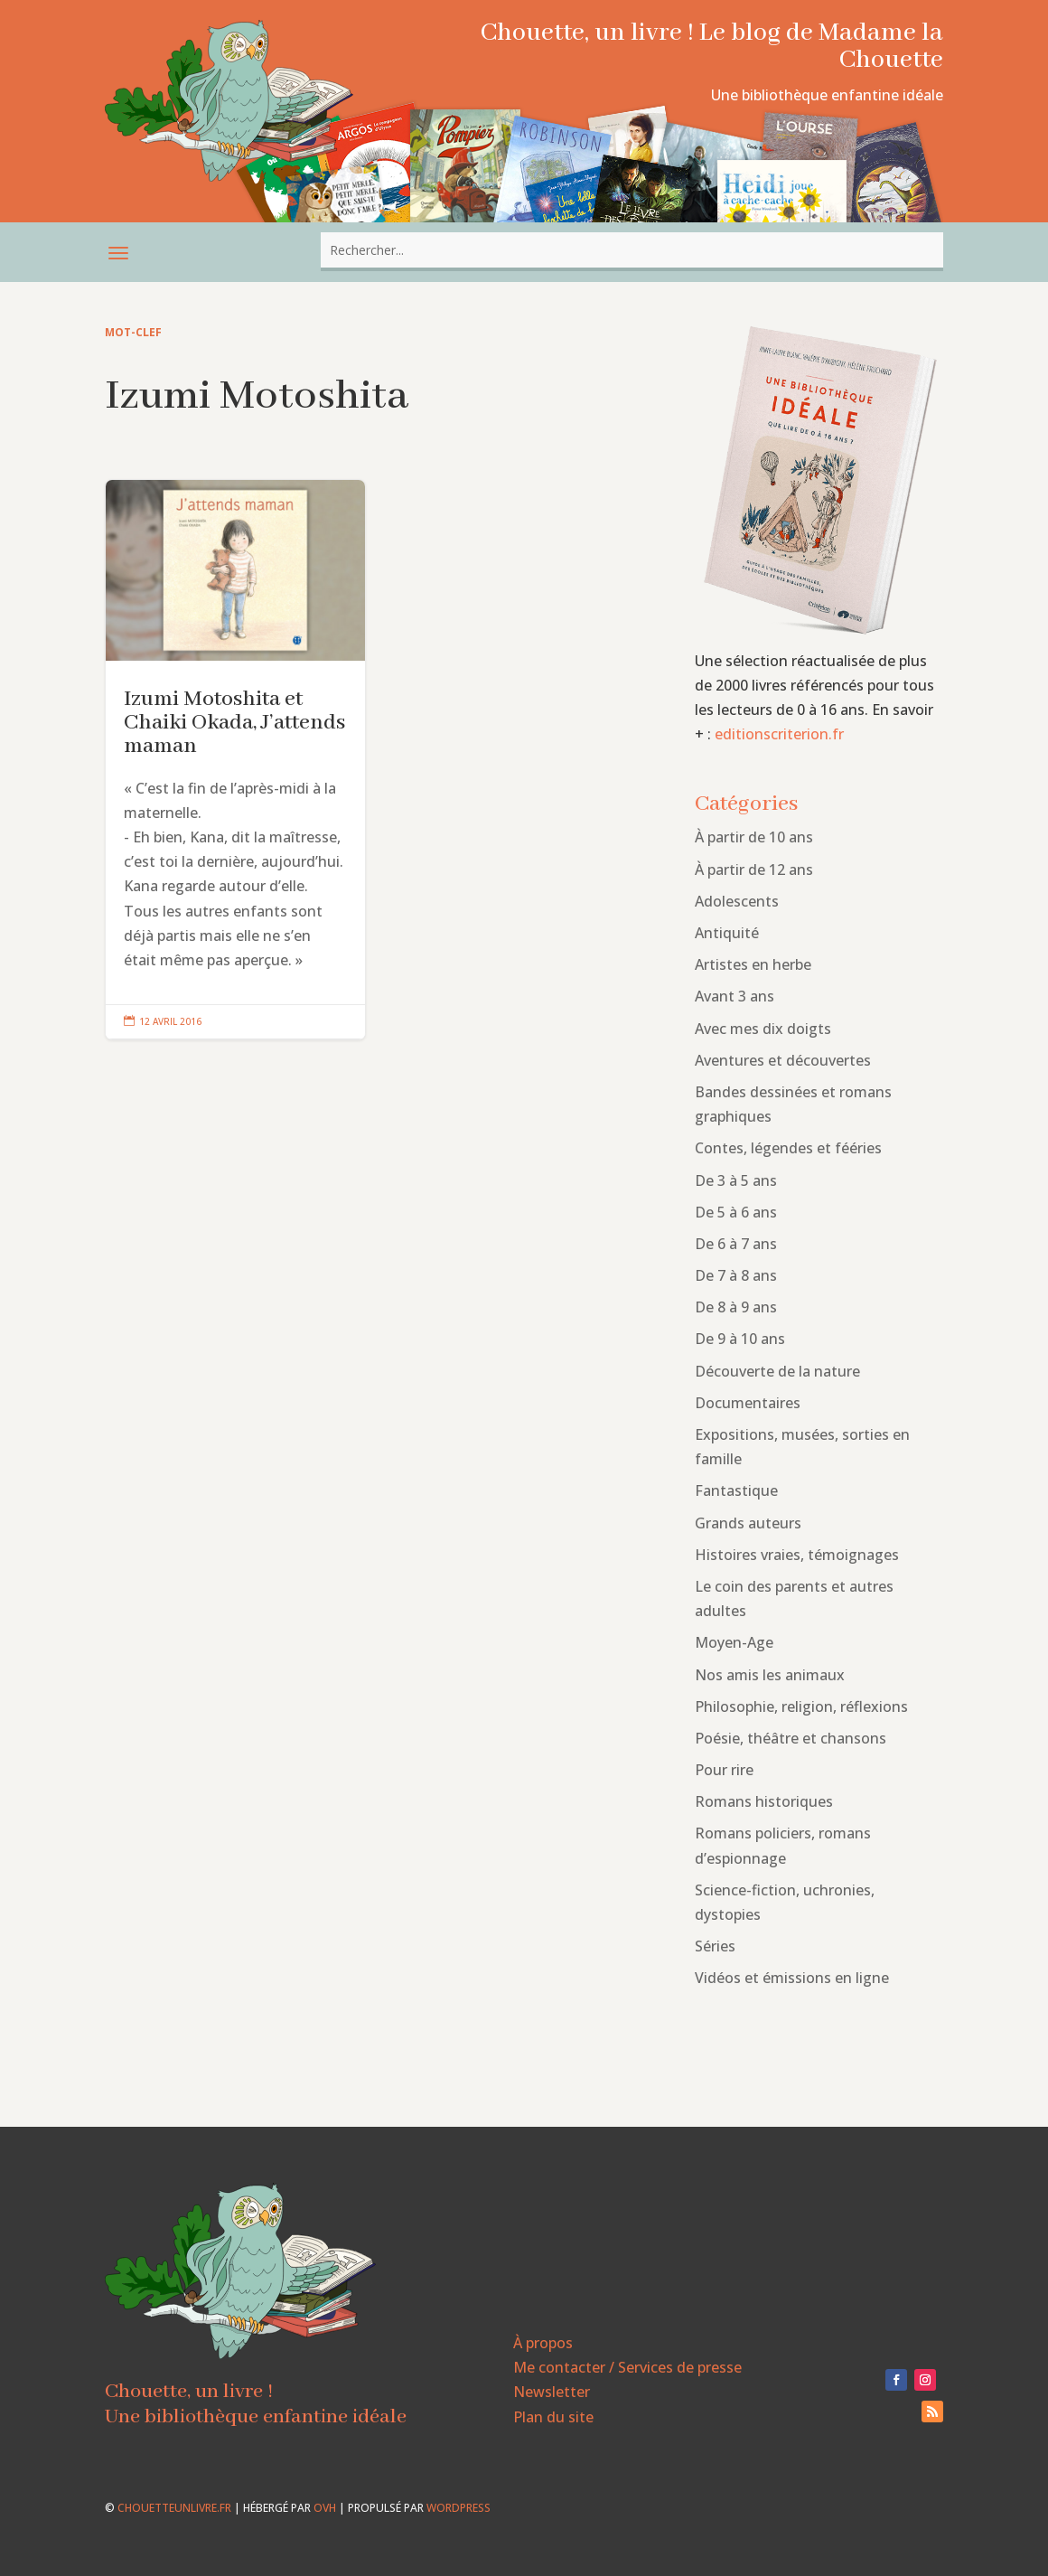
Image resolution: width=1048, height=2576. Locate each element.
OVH (324, 2507)
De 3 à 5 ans (736, 1180)
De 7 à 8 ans (736, 1275)
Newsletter (551, 2392)
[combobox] (632, 250)
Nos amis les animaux (770, 1675)
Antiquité (727, 933)
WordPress (458, 2507)
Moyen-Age (734, 1642)
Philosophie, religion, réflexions (801, 1706)
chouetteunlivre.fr (174, 2507)
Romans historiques (764, 1801)
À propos (543, 2343)
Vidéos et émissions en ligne (792, 1978)
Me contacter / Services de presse (627, 2367)
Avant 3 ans (734, 996)
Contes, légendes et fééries (788, 1148)
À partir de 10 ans (754, 837)
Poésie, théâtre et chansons (790, 1738)
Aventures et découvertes (783, 1060)
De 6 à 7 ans (736, 1244)
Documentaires (747, 1403)
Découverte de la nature (777, 1371)
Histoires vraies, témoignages (797, 1555)
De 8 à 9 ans (736, 1307)
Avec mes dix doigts (763, 1029)
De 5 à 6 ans (736, 1212)
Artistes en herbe (753, 964)
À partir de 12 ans (754, 869)
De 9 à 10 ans (740, 1339)
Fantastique (736, 1490)
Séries (715, 1946)
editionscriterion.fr (779, 734)
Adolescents (737, 901)
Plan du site (553, 2417)
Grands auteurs (748, 1523)
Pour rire (724, 1770)
